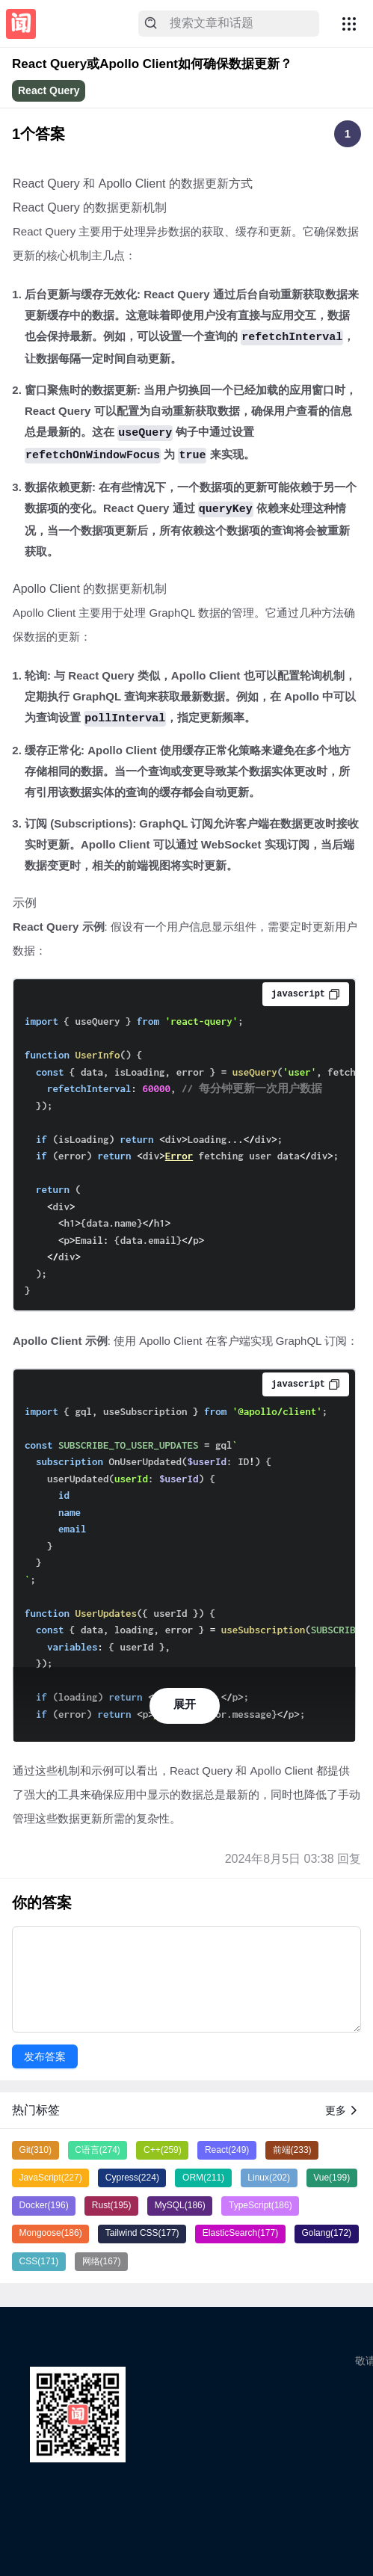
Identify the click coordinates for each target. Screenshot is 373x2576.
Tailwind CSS (142, 2233)
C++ (163, 2150)
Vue (331, 2177)
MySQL (180, 2205)
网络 (101, 2261)
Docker (44, 2205)
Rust (112, 2205)
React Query (48, 90)
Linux (268, 2177)
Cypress (132, 2177)
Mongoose (50, 2233)
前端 (292, 2150)
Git (35, 2150)
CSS (39, 2261)
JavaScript (50, 2177)
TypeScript (260, 2205)
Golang (326, 2233)
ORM (203, 2177)
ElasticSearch (240, 2233)
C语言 (97, 2150)
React (227, 2150)
